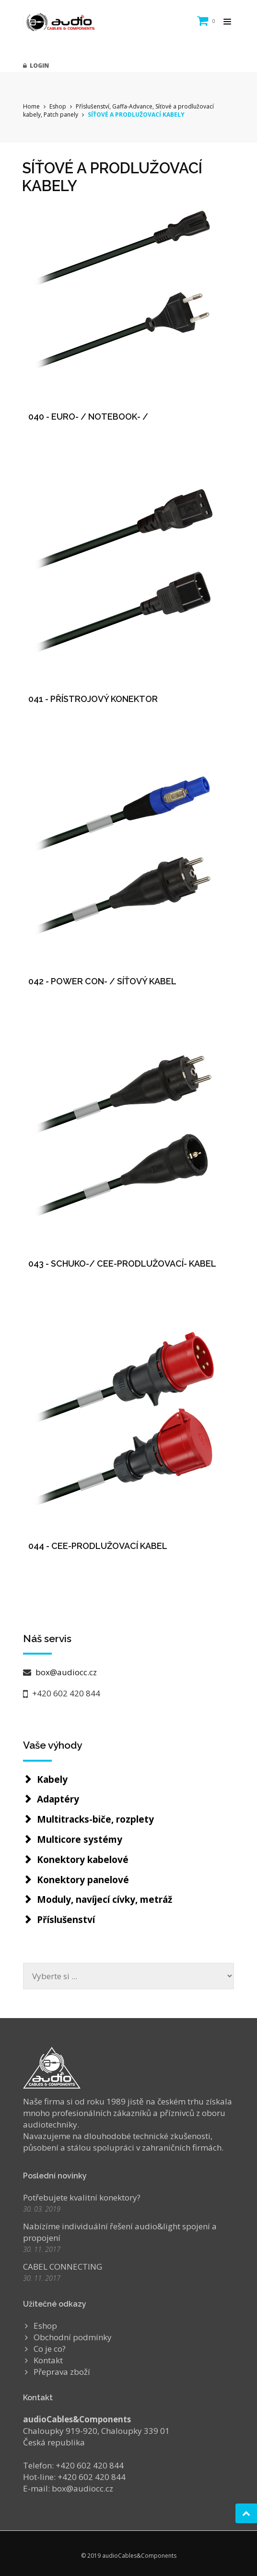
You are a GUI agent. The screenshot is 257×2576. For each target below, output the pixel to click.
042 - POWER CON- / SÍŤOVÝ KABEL (102, 981)
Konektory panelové (83, 1880)
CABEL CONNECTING (62, 2266)
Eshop (57, 106)
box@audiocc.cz (65, 1672)
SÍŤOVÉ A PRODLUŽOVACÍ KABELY (136, 114)
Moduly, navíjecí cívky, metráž (104, 1899)
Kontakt (48, 2360)
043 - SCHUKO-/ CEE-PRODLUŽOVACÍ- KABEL (122, 1263)
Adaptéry (58, 1799)
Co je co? (50, 2348)
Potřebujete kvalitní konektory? (81, 2197)
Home (31, 106)
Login (36, 65)
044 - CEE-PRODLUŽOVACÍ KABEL (97, 1546)
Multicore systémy (79, 1839)
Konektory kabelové (82, 1859)
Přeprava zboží (62, 2371)
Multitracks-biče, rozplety (95, 1819)
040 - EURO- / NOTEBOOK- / (88, 416)
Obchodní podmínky (73, 2337)
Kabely (52, 1779)
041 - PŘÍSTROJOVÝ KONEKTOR (93, 699)
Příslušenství (66, 1919)
